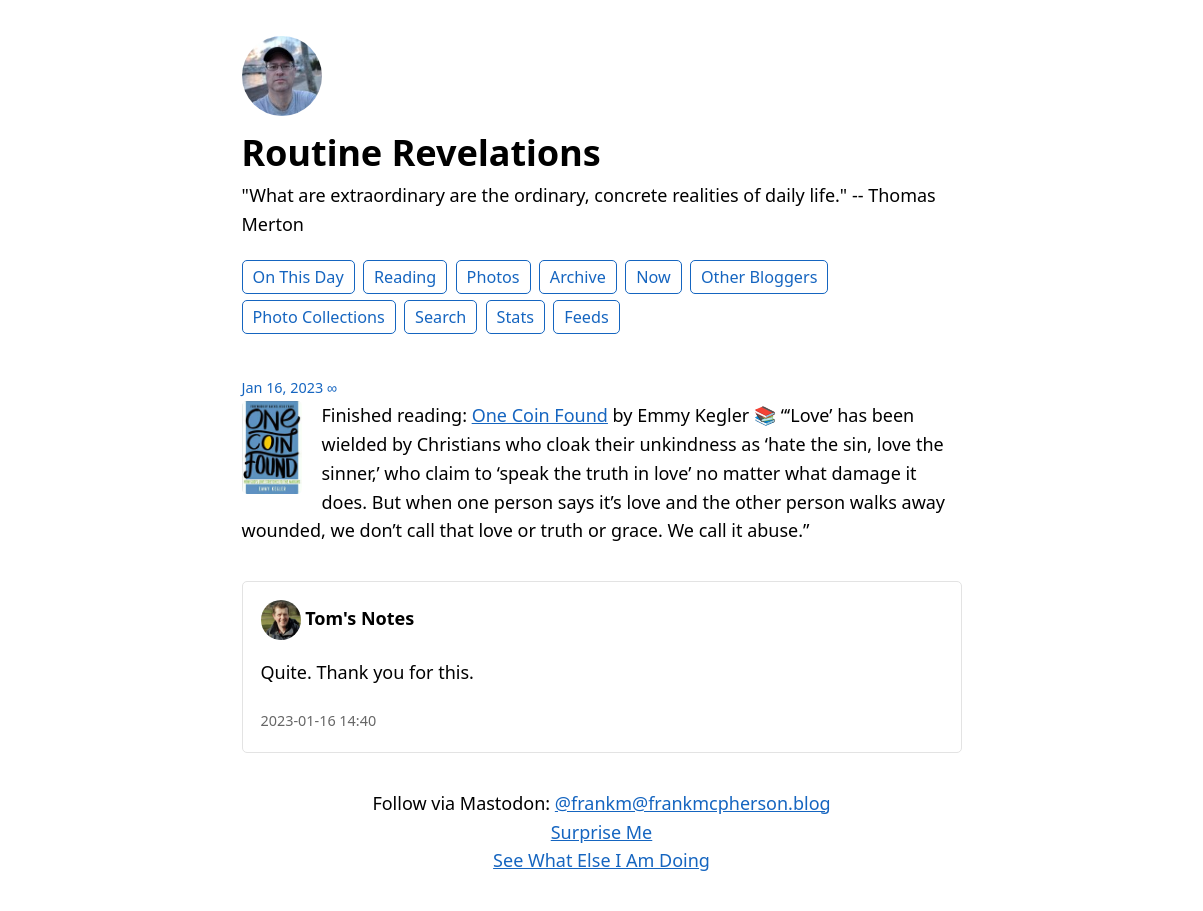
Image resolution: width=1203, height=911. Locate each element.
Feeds (586, 317)
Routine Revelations (421, 152)
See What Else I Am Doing (601, 860)
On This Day (298, 277)
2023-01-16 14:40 (319, 720)
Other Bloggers (759, 277)
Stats (515, 317)
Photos (493, 277)
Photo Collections (319, 317)
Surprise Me (602, 832)
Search (440, 317)
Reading (405, 277)
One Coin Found (540, 415)
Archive (578, 277)
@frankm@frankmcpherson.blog (693, 803)
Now (653, 277)
